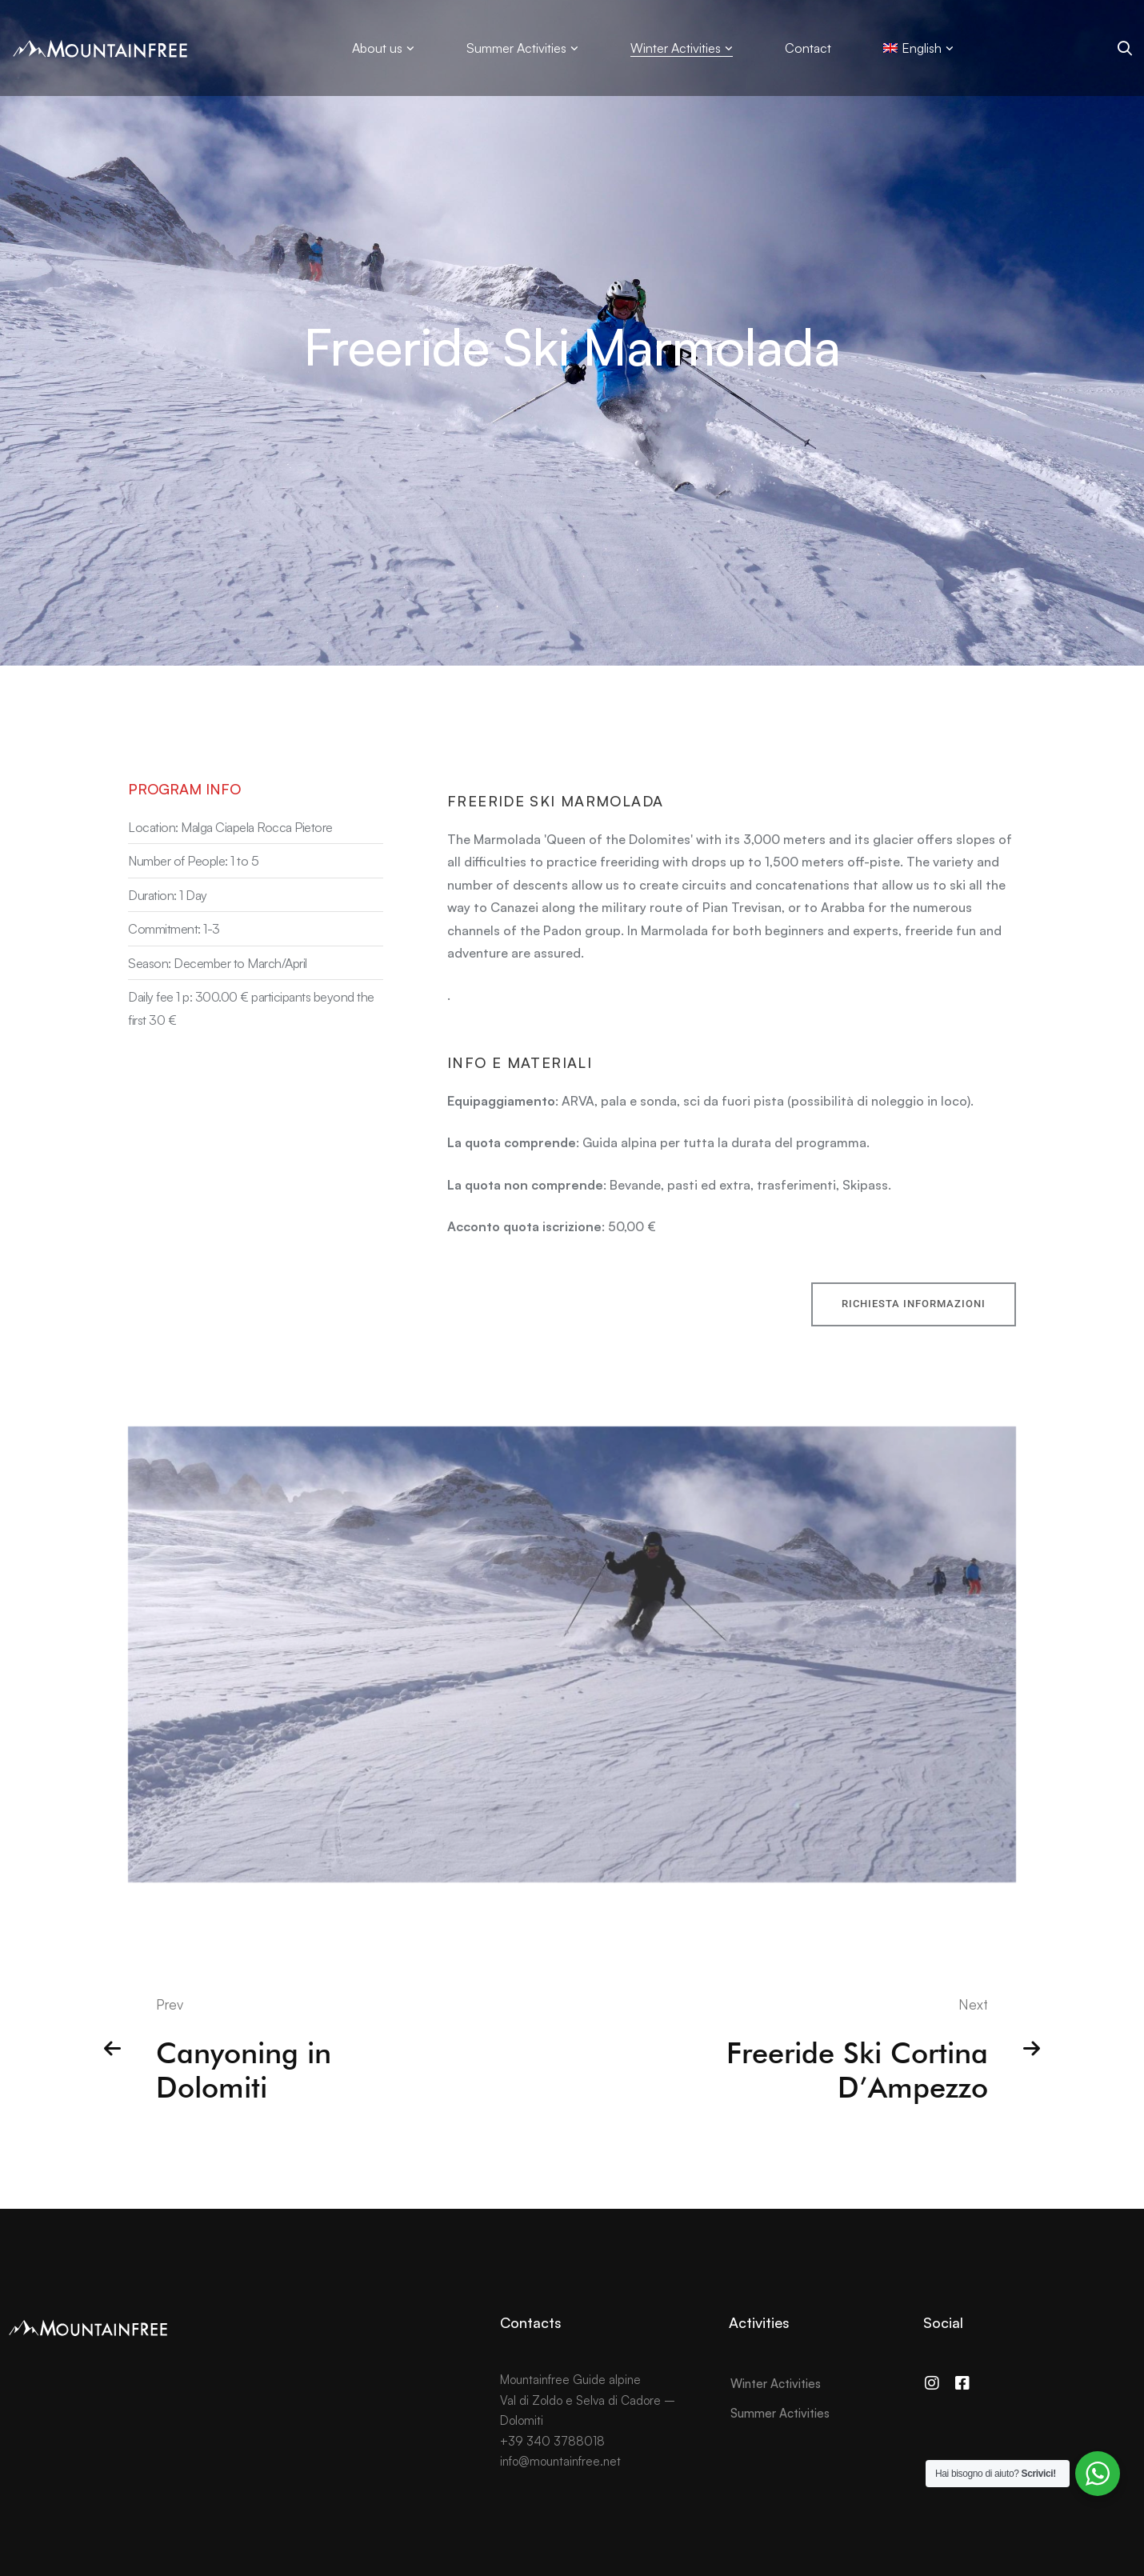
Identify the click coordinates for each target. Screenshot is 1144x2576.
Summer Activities (780, 2413)
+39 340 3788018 (552, 2441)
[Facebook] (962, 2383)
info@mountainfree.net (560, 2461)
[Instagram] (932, 2383)
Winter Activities (775, 2383)
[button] (913, 1324)
